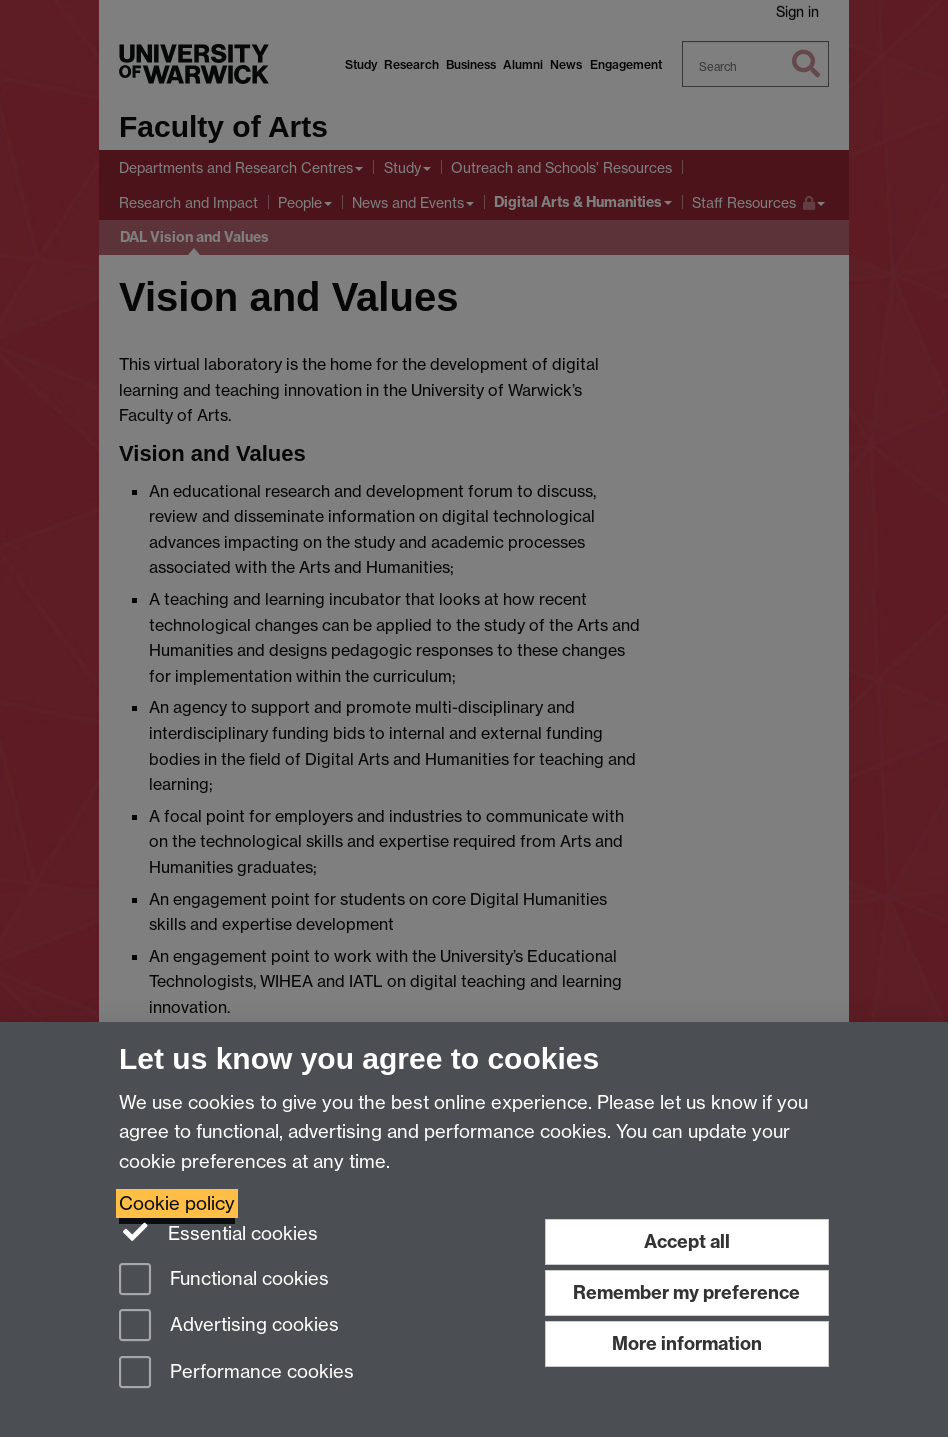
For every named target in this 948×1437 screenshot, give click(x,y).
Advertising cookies (229, 1326)
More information (687, 1343)
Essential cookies (218, 1232)
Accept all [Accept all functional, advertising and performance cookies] (687, 1241)
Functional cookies (224, 1280)
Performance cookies (236, 1373)
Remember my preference (686, 1292)
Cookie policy (177, 1203)
